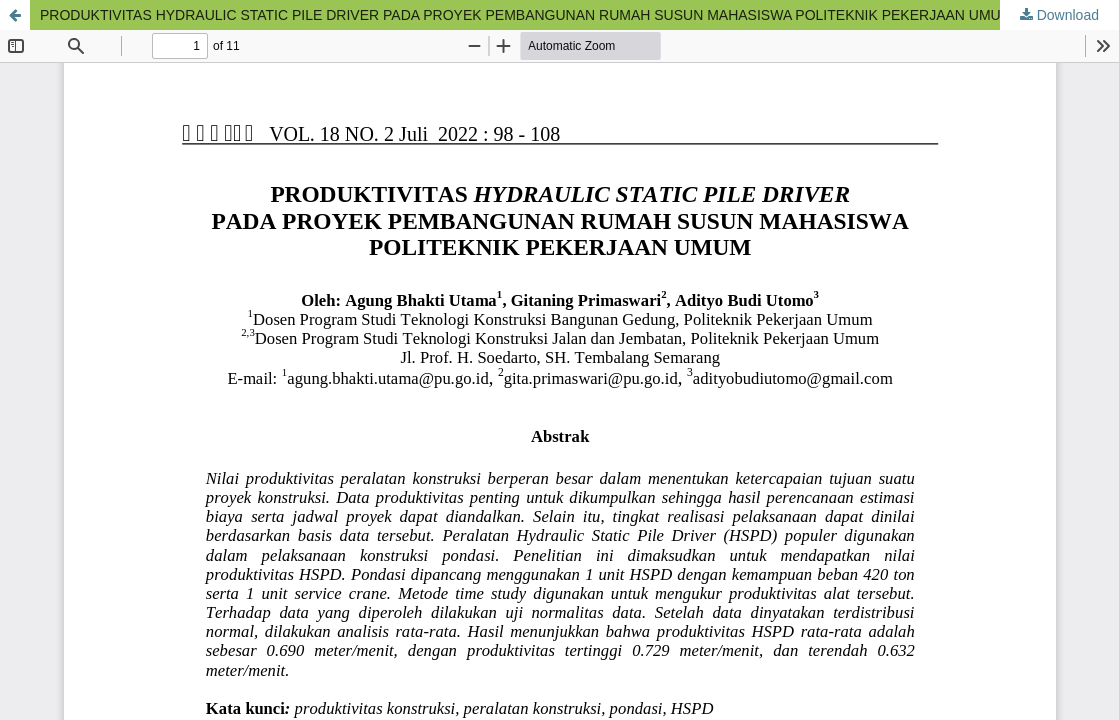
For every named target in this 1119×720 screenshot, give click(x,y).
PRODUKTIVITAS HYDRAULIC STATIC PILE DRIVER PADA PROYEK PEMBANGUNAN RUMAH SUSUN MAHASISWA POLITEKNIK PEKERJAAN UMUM (526, 15)
